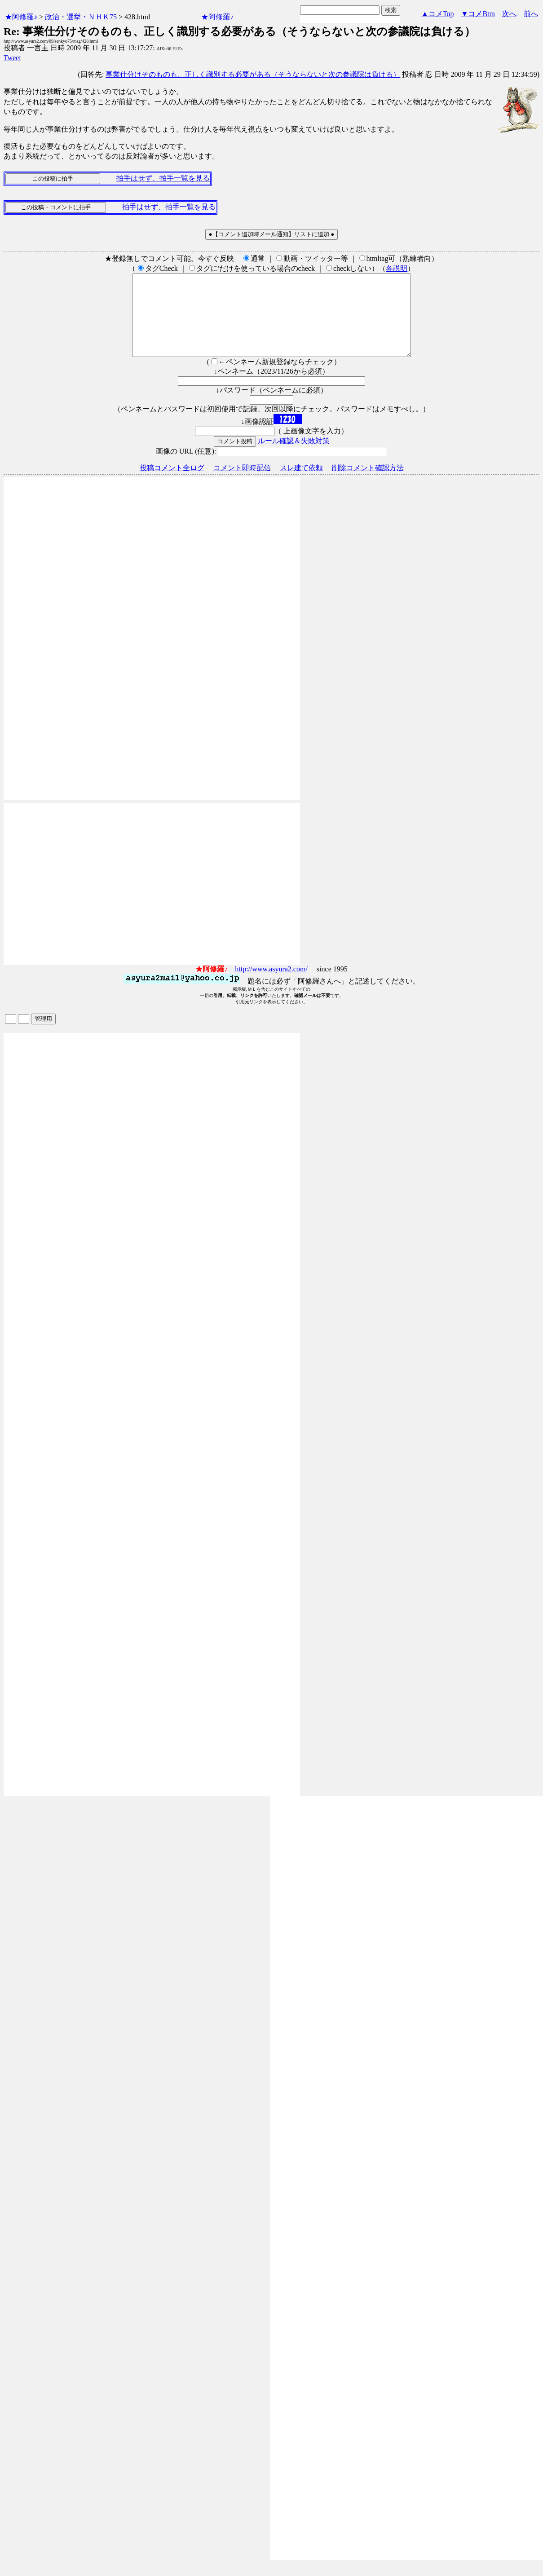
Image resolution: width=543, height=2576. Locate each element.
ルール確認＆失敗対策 (294, 457)
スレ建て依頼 (301, 484)
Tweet (12, 58)
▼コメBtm (478, 14)
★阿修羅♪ (21, 17)
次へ (509, 14)
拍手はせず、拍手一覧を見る (163, 178)
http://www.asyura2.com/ (271, 985)
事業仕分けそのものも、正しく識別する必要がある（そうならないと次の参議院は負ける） (253, 74)
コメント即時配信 (242, 484)
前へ (531, 14)
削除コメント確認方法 (368, 484)
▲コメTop (437, 14)
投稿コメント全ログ (172, 484)
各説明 (396, 268)
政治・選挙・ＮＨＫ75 (81, 17)
